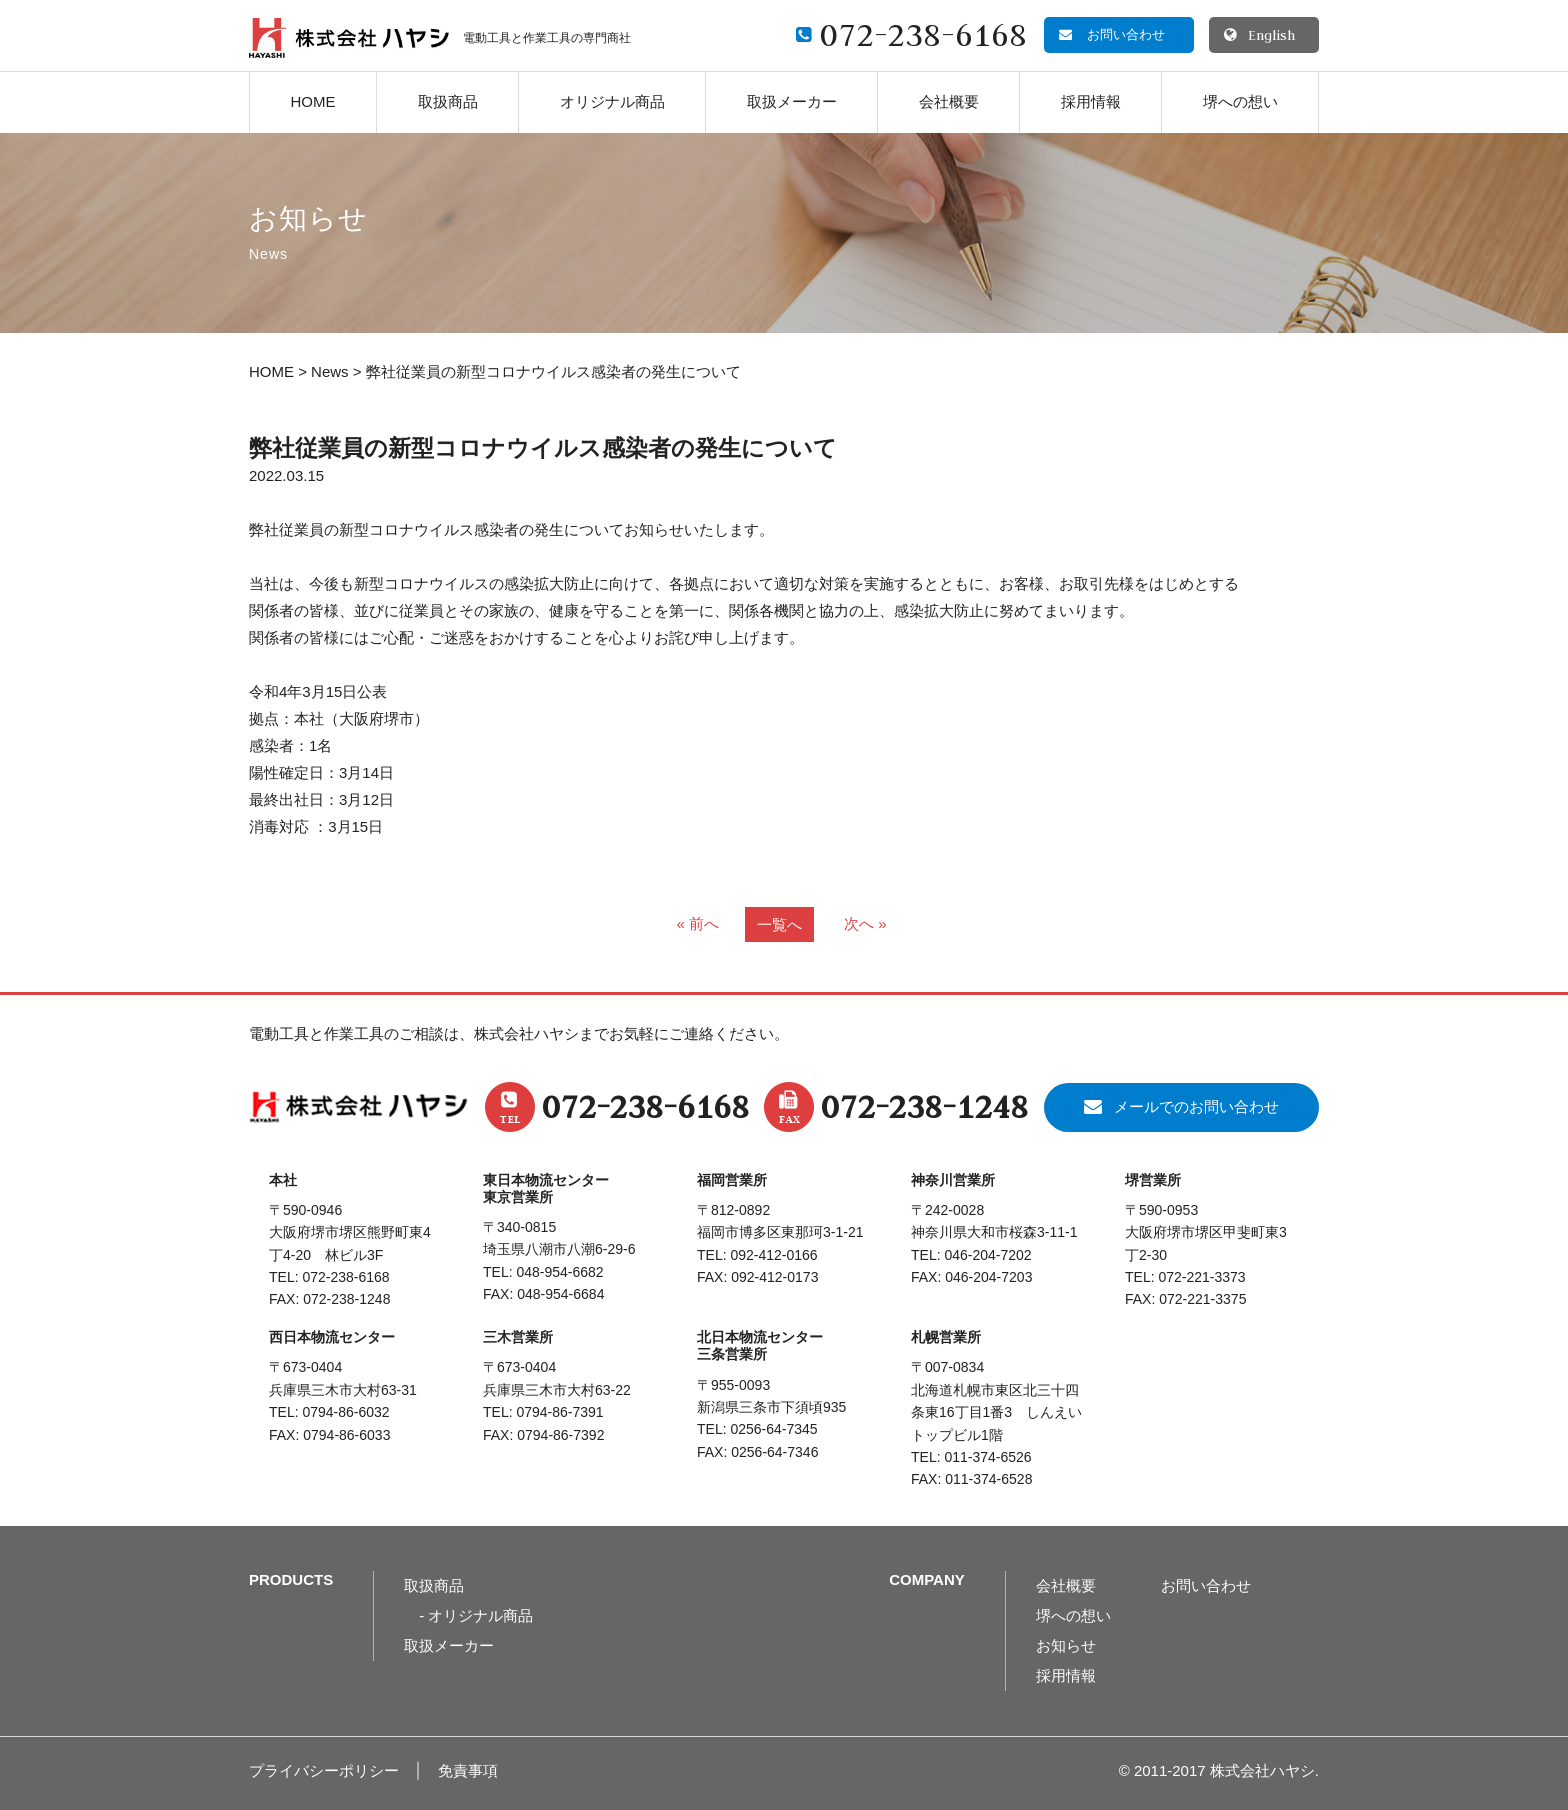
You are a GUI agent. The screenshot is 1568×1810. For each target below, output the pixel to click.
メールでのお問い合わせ (1196, 1106)
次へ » (865, 923)
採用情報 (1091, 101)
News (330, 371)
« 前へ (697, 923)
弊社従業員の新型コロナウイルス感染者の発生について (543, 448)
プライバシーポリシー (324, 1770)
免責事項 (468, 1770)
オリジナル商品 (612, 101)
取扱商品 (448, 101)
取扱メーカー (792, 101)
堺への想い (1240, 101)
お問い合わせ (1206, 1585)
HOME (313, 101)
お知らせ (1066, 1645)
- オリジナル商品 (476, 1615)
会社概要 (949, 101)
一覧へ (779, 924)
